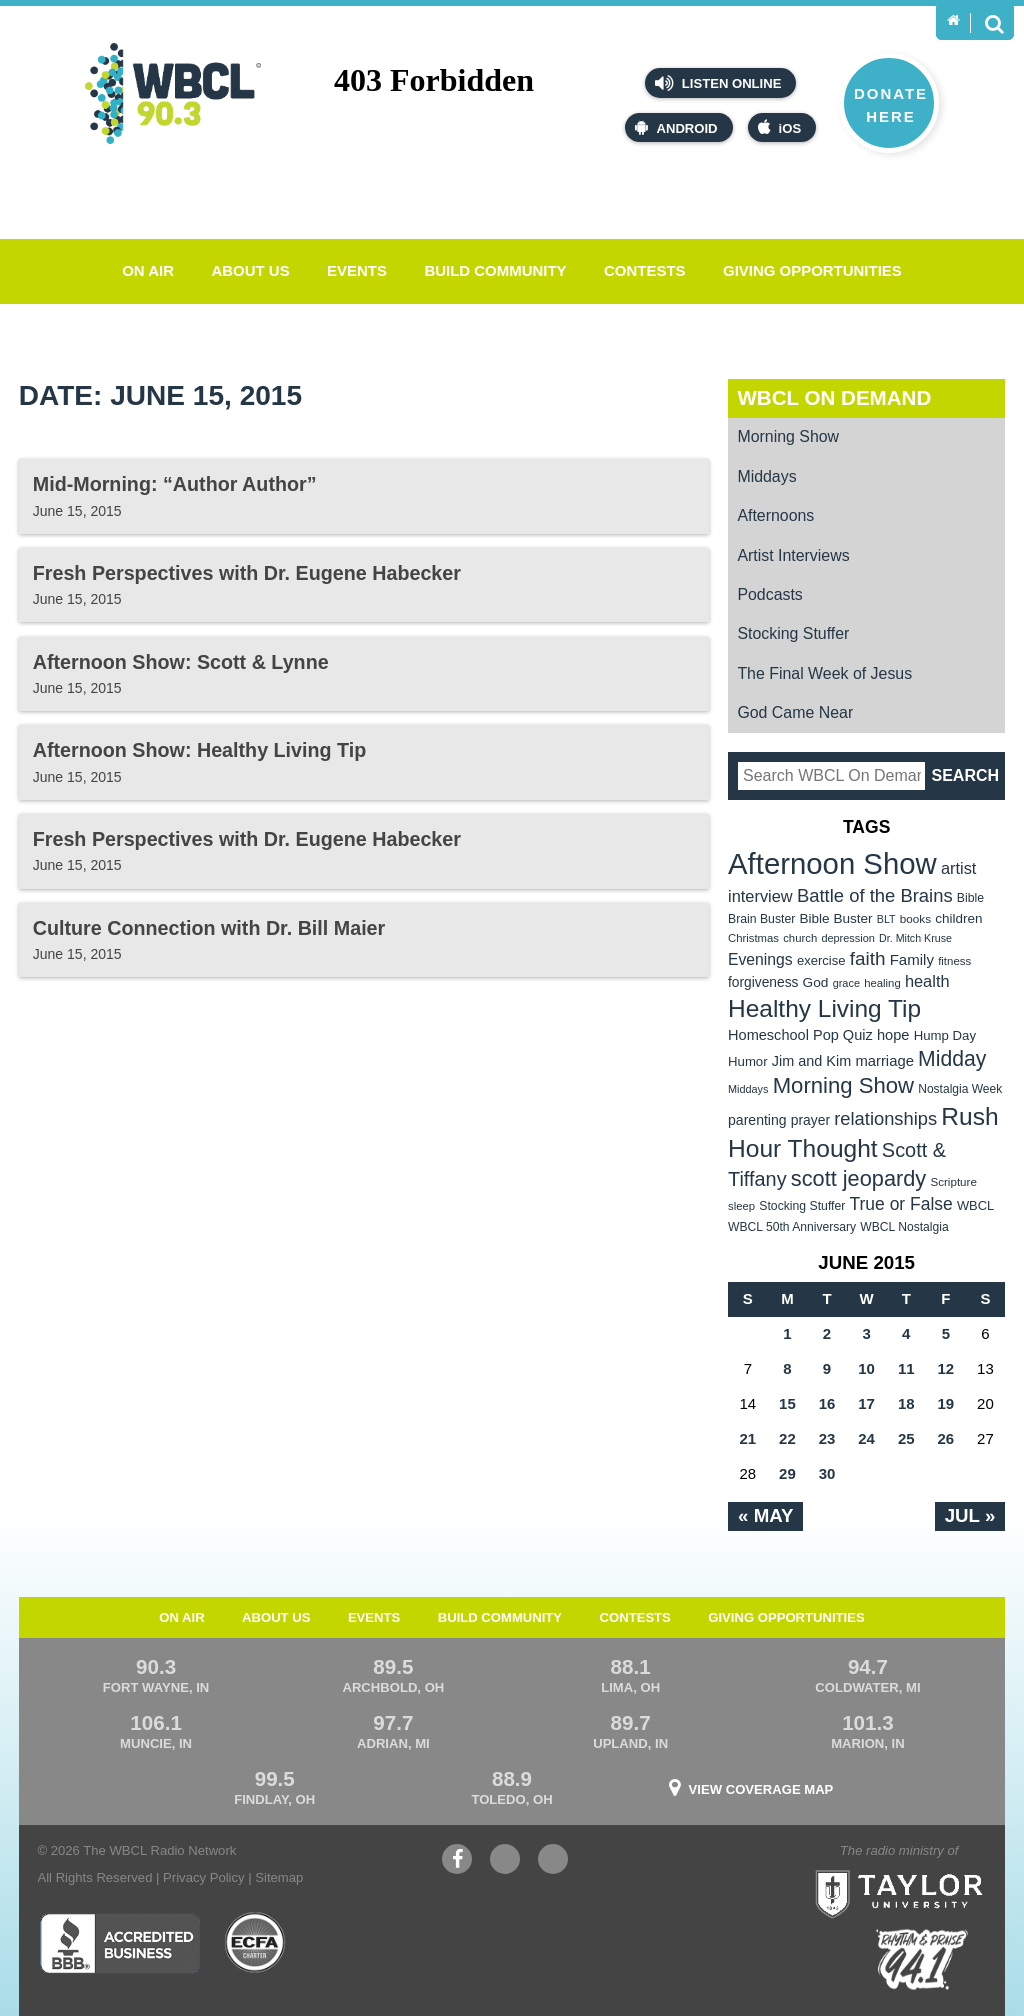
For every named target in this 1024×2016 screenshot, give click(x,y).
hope (893, 1035)
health (927, 981)
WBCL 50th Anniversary (792, 1227)
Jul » (970, 1515)
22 (787, 1438)
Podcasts (769, 594)
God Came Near (795, 712)
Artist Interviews (793, 555)
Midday (952, 1058)
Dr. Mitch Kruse (915, 938)
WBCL (975, 1205)
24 (866, 1438)
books (915, 918)
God (816, 982)
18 (906, 1403)
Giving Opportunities (812, 270)
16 (827, 1403)
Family (912, 959)
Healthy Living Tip (824, 1008)
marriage (884, 1061)
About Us (250, 270)
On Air (148, 270)
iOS (780, 127)
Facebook (457, 1861)
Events (357, 270)
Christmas (753, 938)
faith (868, 958)
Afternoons (775, 515)
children (958, 918)
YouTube (505, 1861)
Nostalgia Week (960, 1089)
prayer (810, 1120)
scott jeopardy (858, 1178)
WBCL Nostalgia (904, 1227)
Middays (766, 476)
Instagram (553, 1861)
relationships (885, 1118)
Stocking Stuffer (793, 633)
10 (866, 1368)
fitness (954, 961)
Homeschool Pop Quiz (800, 1035)
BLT (886, 919)
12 (945, 1368)
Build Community (495, 270)
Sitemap (279, 1877)
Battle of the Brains (875, 895)
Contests (645, 270)
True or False (901, 1204)
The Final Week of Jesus (824, 673)
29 (787, 1473)
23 (827, 1438)
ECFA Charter (256, 1943)
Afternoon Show (832, 863)
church (800, 938)
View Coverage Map (761, 1789)
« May (765, 1515)
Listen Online (718, 83)
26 (945, 1438)
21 (748, 1438)
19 (945, 1403)
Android (676, 127)
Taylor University (939, 1869)
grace (846, 983)
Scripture (953, 1181)
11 (906, 1368)
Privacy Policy (204, 1877)
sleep (741, 1206)
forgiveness (763, 982)
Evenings (760, 959)
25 (906, 1438)
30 (827, 1473)
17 (866, 1403)
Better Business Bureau (119, 1943)
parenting (757, 1120)
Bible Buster (835, 918)
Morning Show (788, 436)
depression (848, 938)
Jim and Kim (811, 1061)
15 (787, 1403)
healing (882, 983)
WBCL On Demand (834, 397)
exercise (821, 960)
